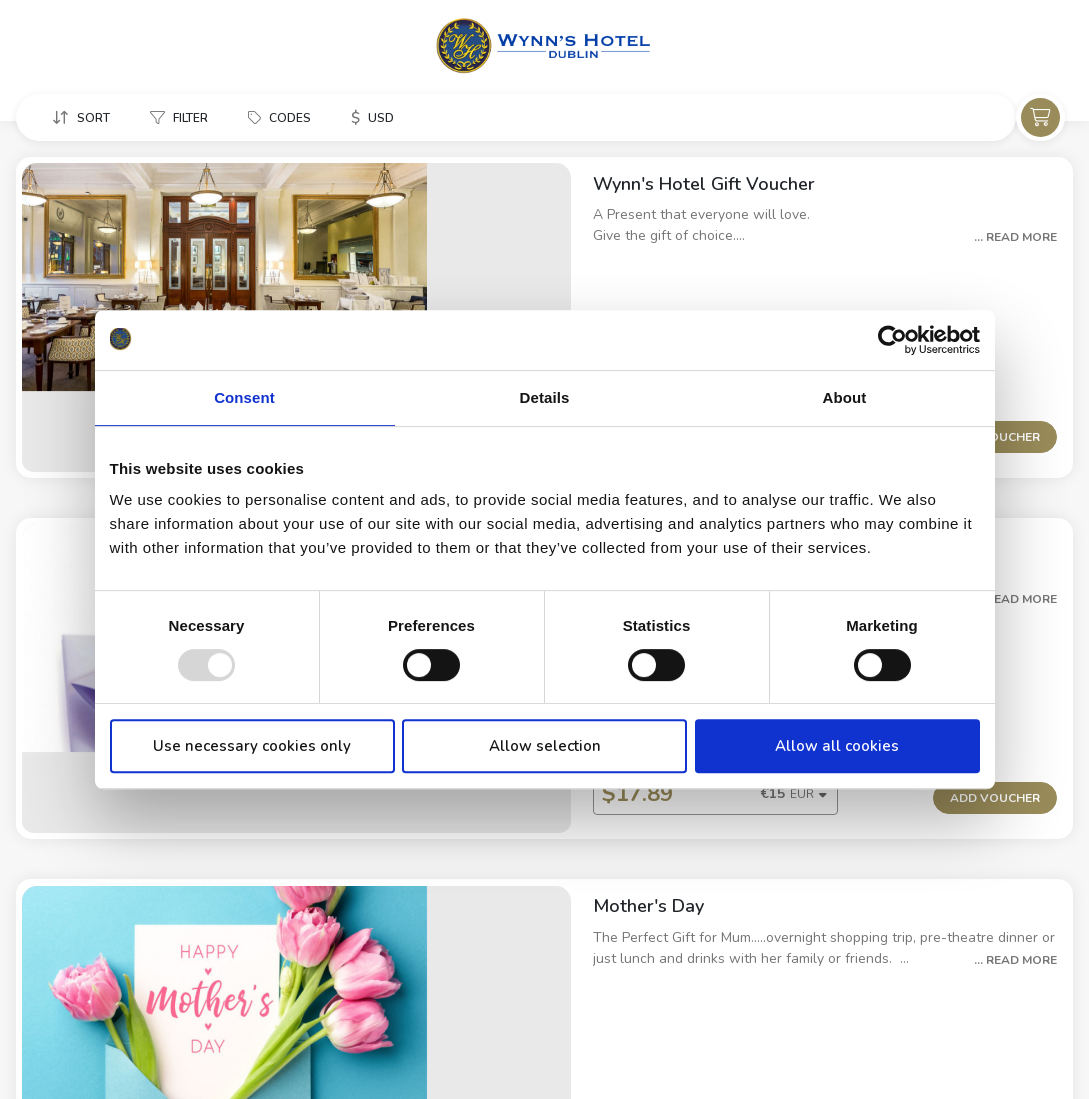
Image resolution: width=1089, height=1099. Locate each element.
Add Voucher (995, 359)
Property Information (81, 1049)
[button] (81, 118)
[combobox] (568, 923)
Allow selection (545, 746)
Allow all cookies (837, 746)
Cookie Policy (220, 1049)
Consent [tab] (244, 397)
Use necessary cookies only (252, 746)
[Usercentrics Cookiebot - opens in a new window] (892, 340)
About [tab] (845, 397)
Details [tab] (545, 397)
